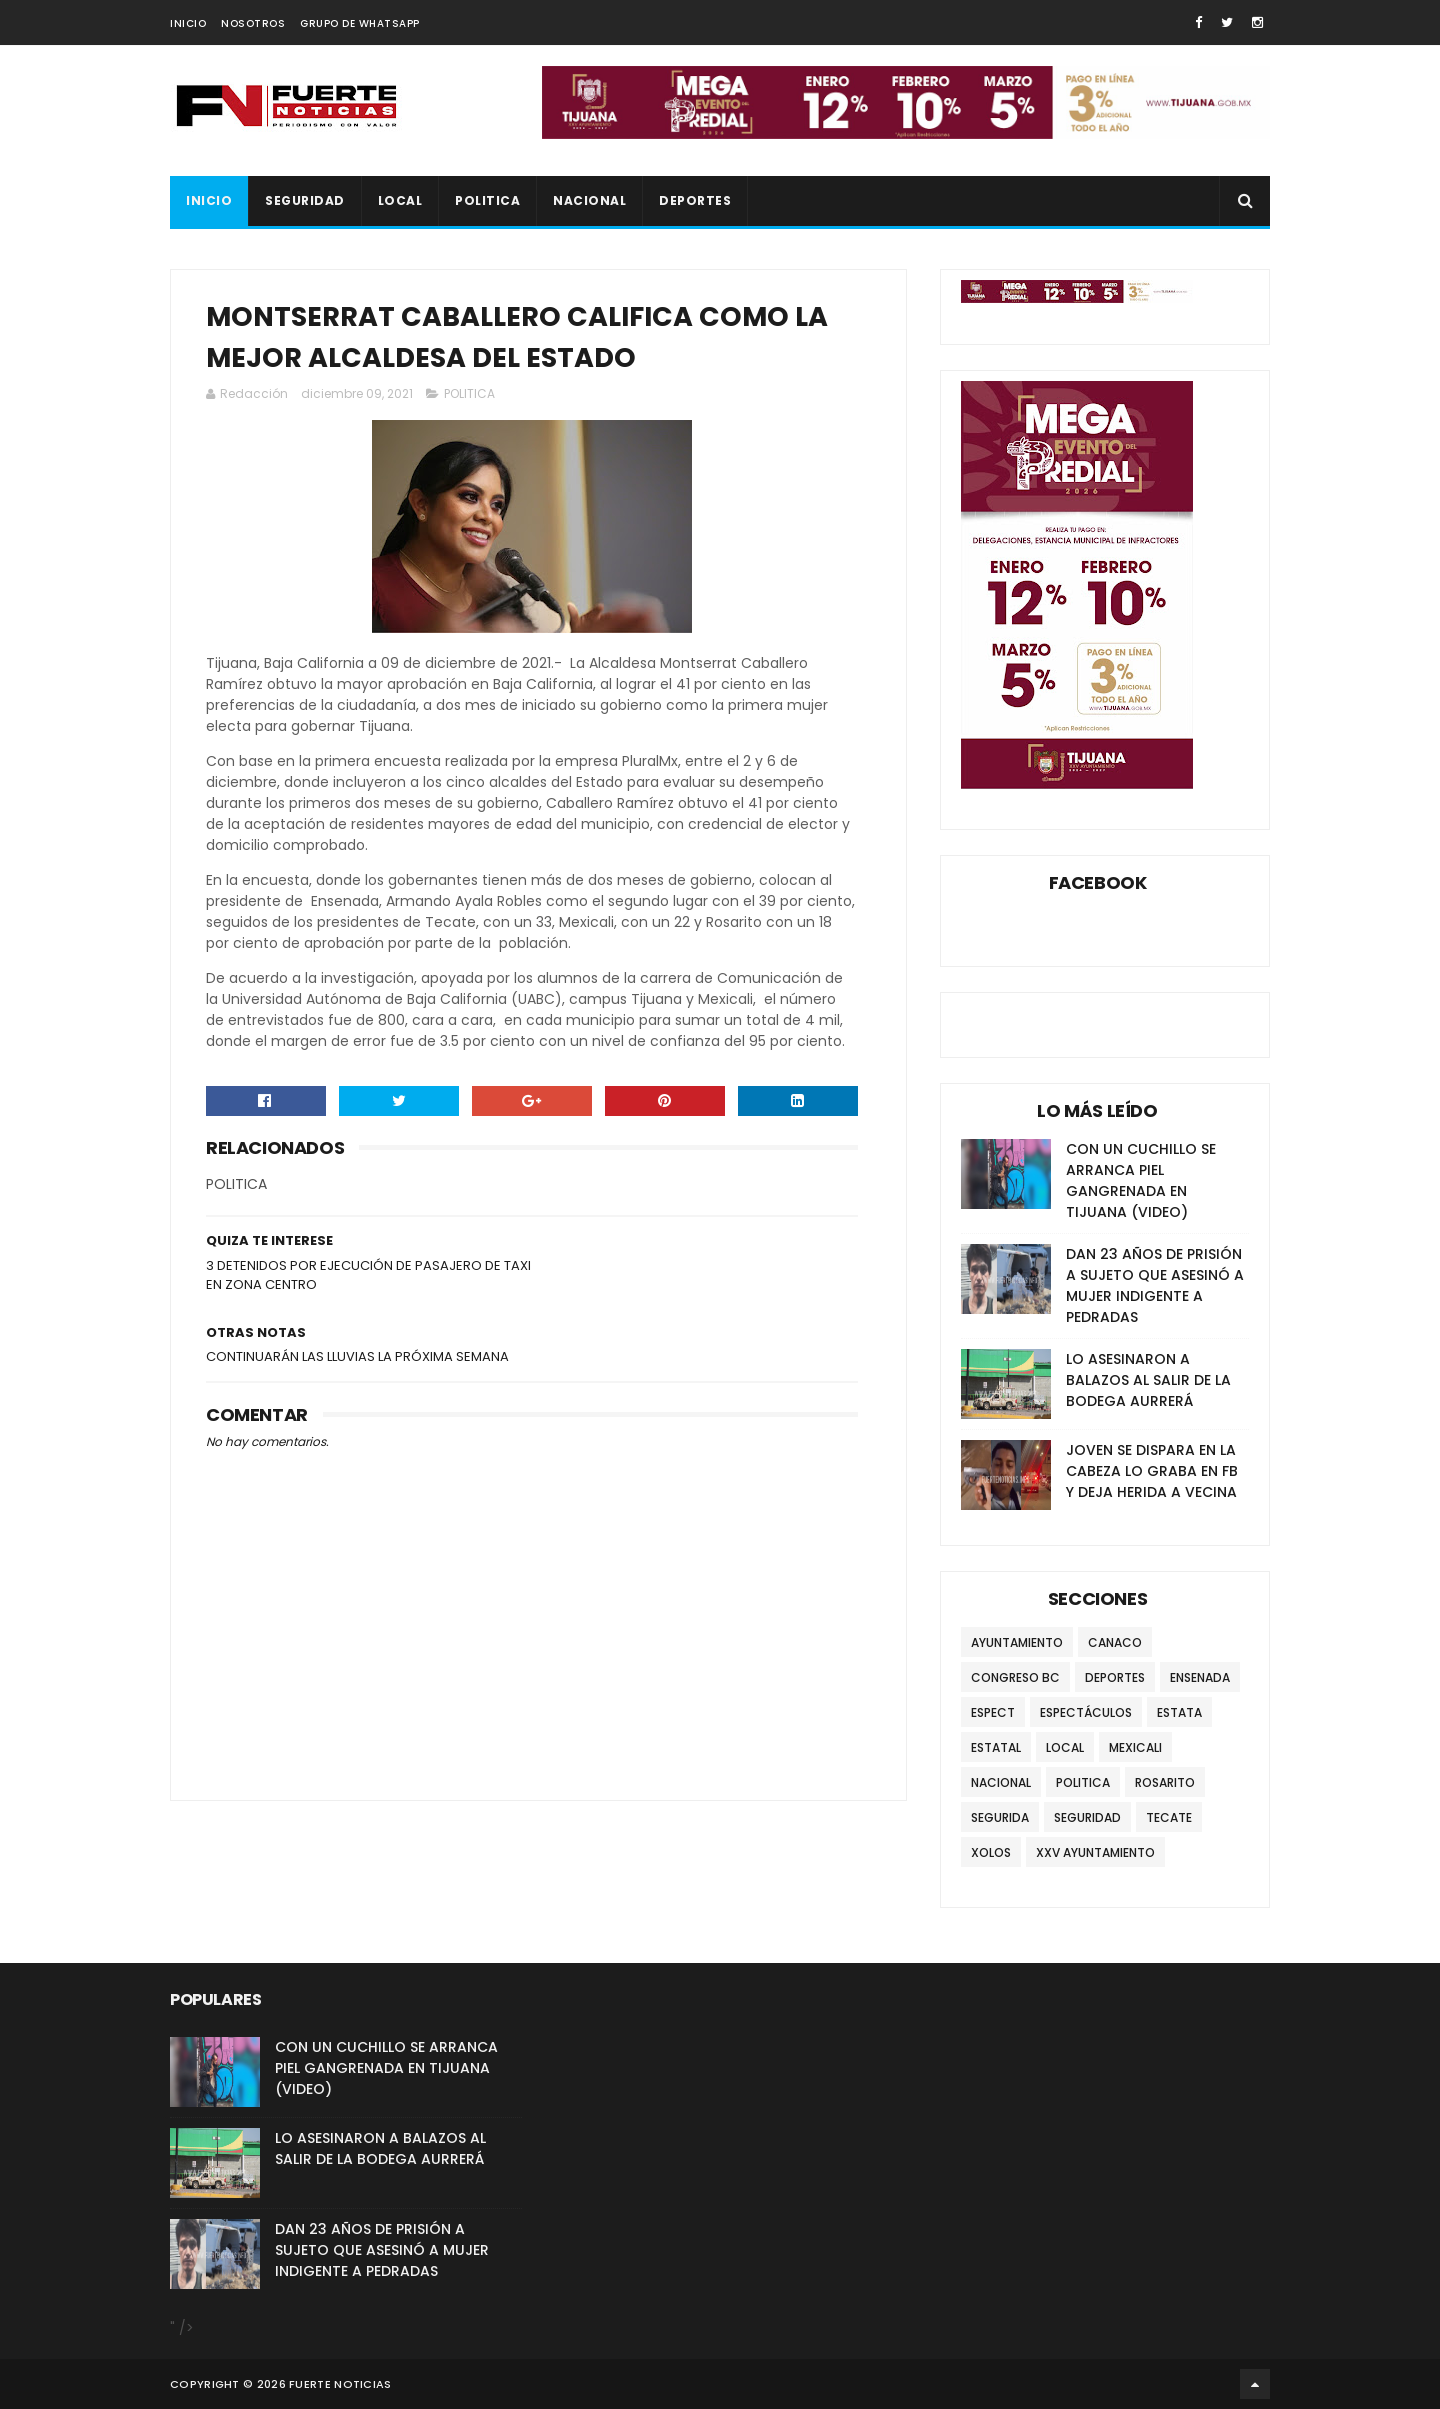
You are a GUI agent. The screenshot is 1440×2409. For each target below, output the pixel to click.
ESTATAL (996, 1747)
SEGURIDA (1000, 1817)
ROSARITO (1165, 1782)
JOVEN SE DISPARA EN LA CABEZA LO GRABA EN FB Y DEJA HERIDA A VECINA (1152, 1471)
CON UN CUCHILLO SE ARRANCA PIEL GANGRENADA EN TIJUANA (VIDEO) (1141, 1180)
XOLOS (991, 1852)
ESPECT (993, 1712)
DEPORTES (695, 200)
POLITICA (487, 200)
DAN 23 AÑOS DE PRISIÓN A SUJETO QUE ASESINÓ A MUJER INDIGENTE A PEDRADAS (1155, 1285)
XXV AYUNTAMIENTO (1095, 1852)
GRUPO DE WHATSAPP (360, 23)
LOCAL (400, 200)
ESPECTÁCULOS (1086, 1712)
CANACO (1115, 1642)
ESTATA (1179, 1712)
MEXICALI (1135, 1747)
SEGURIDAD (305, 200)
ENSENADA (1200, 1677)
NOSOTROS (253, 23)
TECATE (1169, 1817)
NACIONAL (589, 200)
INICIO (188, 23)
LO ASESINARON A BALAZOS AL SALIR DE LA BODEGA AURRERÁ (1148, 1380)
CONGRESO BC (1015, 1677)
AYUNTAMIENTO (1017, 1642)
